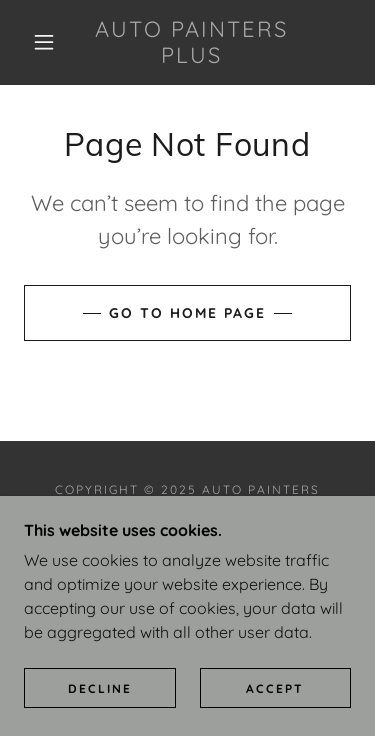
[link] (191, 42)
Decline (100, 715)
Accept (275, 715)
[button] (44, 42)
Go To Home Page (187, 313)
